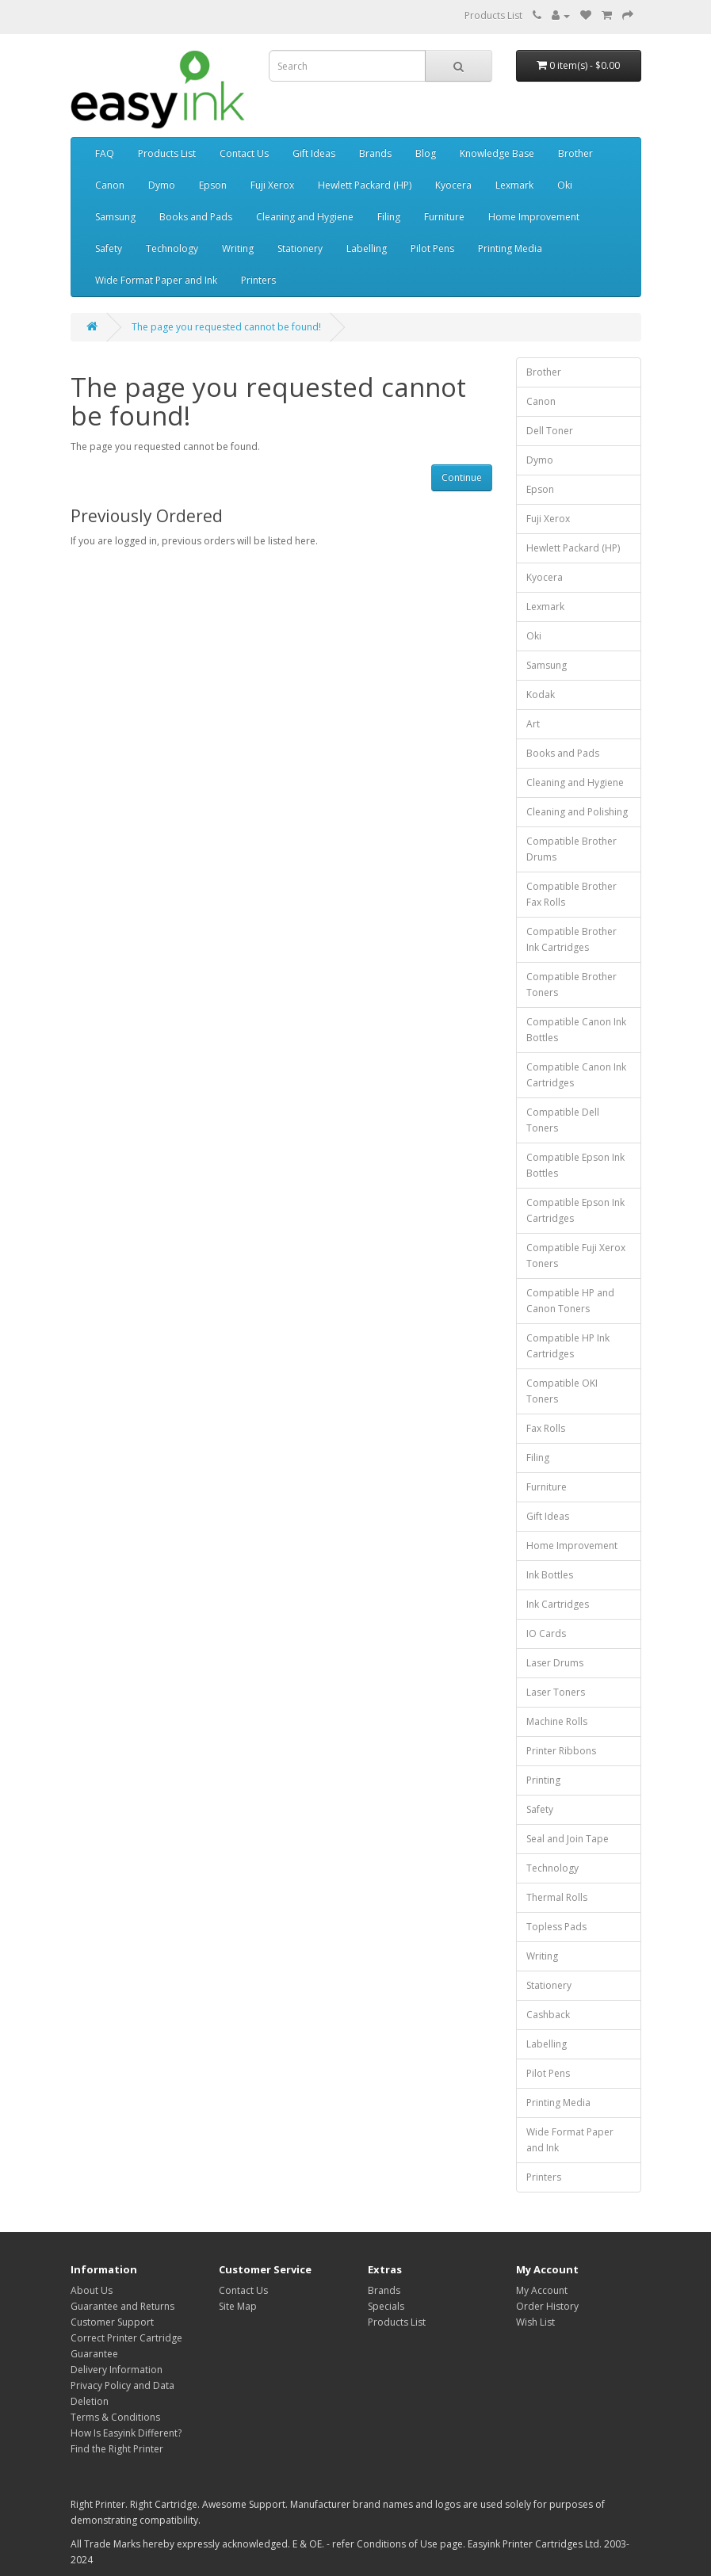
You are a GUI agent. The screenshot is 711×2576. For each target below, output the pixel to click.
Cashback (548, 2014)
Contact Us (244, 153)
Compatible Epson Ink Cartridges (575, 1210)
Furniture (444, 216)
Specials (386, 2306)
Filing (388, 216)
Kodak (540, 694)
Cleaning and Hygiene (305, 216)
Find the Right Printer (117, 2449)
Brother (575, 153)
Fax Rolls (545, 1428)
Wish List (535, 2322)
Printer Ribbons (561, 1750)
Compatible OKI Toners (562, 1391)
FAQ (104, 153)
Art (533, 724)
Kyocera (453, 185)
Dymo (161, 185)
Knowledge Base (497, 153)
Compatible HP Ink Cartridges (568, 1346)
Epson (213, 185)
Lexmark (514, 185)
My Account (542, 2290)
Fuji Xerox (272, 185)
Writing (238, 248)
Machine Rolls (556, 1721)
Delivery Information (116, 2369)
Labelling (366, 248)
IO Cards (546, 1633)
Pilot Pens (432, 248)
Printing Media (510, 248)
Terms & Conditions (115, 2417)
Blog (425, 153)
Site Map (238, 2306)
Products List (493, 15)
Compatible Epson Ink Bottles (575, 1165)
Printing (543, 1780)
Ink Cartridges (557, 1604)
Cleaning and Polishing (577, 812)
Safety (108, 248)
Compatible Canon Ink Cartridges (576, 1075)
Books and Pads (195, 216)
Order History (547, 2306)
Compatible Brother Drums (571, 849)
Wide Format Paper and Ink (156, 280)
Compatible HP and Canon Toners (570, 1300)
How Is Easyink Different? (126, 2433)
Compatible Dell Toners (562, 1120)
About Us (92, 2290)
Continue (462, 477)
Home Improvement (533, 216)
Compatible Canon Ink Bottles (576, 1029)
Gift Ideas (313, 153)
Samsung (115, 216)
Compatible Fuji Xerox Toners (575, 1255)
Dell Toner (549, 430)
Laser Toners (555, 1692)
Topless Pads (556, 1926)
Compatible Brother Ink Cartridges (571, 939)
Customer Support (112, 2322)
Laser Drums (554, 1663)
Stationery (300, 248)
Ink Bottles (549, 1575)
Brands (375, 153)
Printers (258, 280)
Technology (172, 248)
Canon (109, 185)
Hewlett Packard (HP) (364, 185)
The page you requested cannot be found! (226, 327)
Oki (564, 185)
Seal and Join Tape (567, 1838)
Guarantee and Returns (122, 2306)
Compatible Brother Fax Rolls (571, 894)
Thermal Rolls (556, 1897)
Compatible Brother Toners (571, 984)
